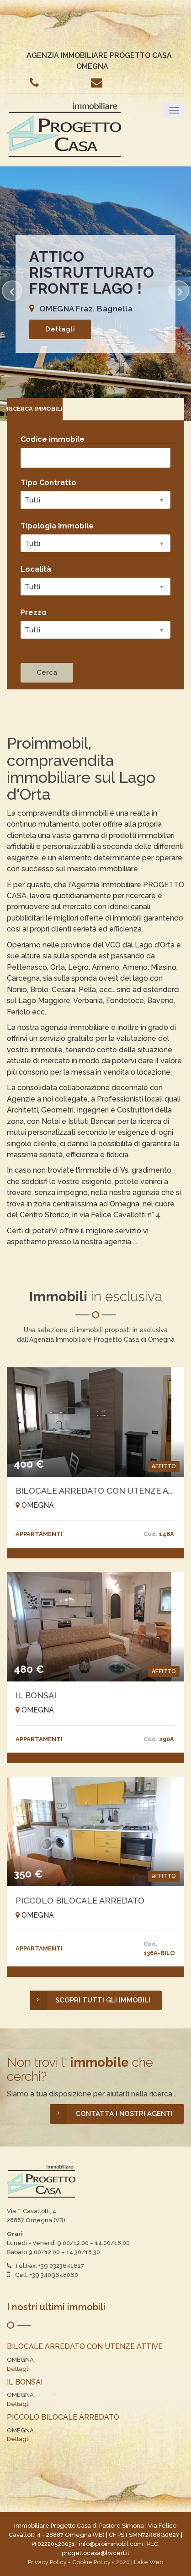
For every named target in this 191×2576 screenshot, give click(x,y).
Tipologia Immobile (57, 526)
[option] (95, 293)
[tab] (35, 409)
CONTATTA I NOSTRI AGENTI (111, 2114)
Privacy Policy (47, 2562)
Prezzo (34, 612)
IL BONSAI (36, 1695)
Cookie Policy (91, 2562)
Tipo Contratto (48, 482)
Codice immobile (53, 439)
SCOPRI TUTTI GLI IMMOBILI (90, 2000)
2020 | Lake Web (139, 2562)
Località (36, 569)
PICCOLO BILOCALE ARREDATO (80, 1900)
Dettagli (60, 329)
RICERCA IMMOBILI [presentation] (35, 408)
